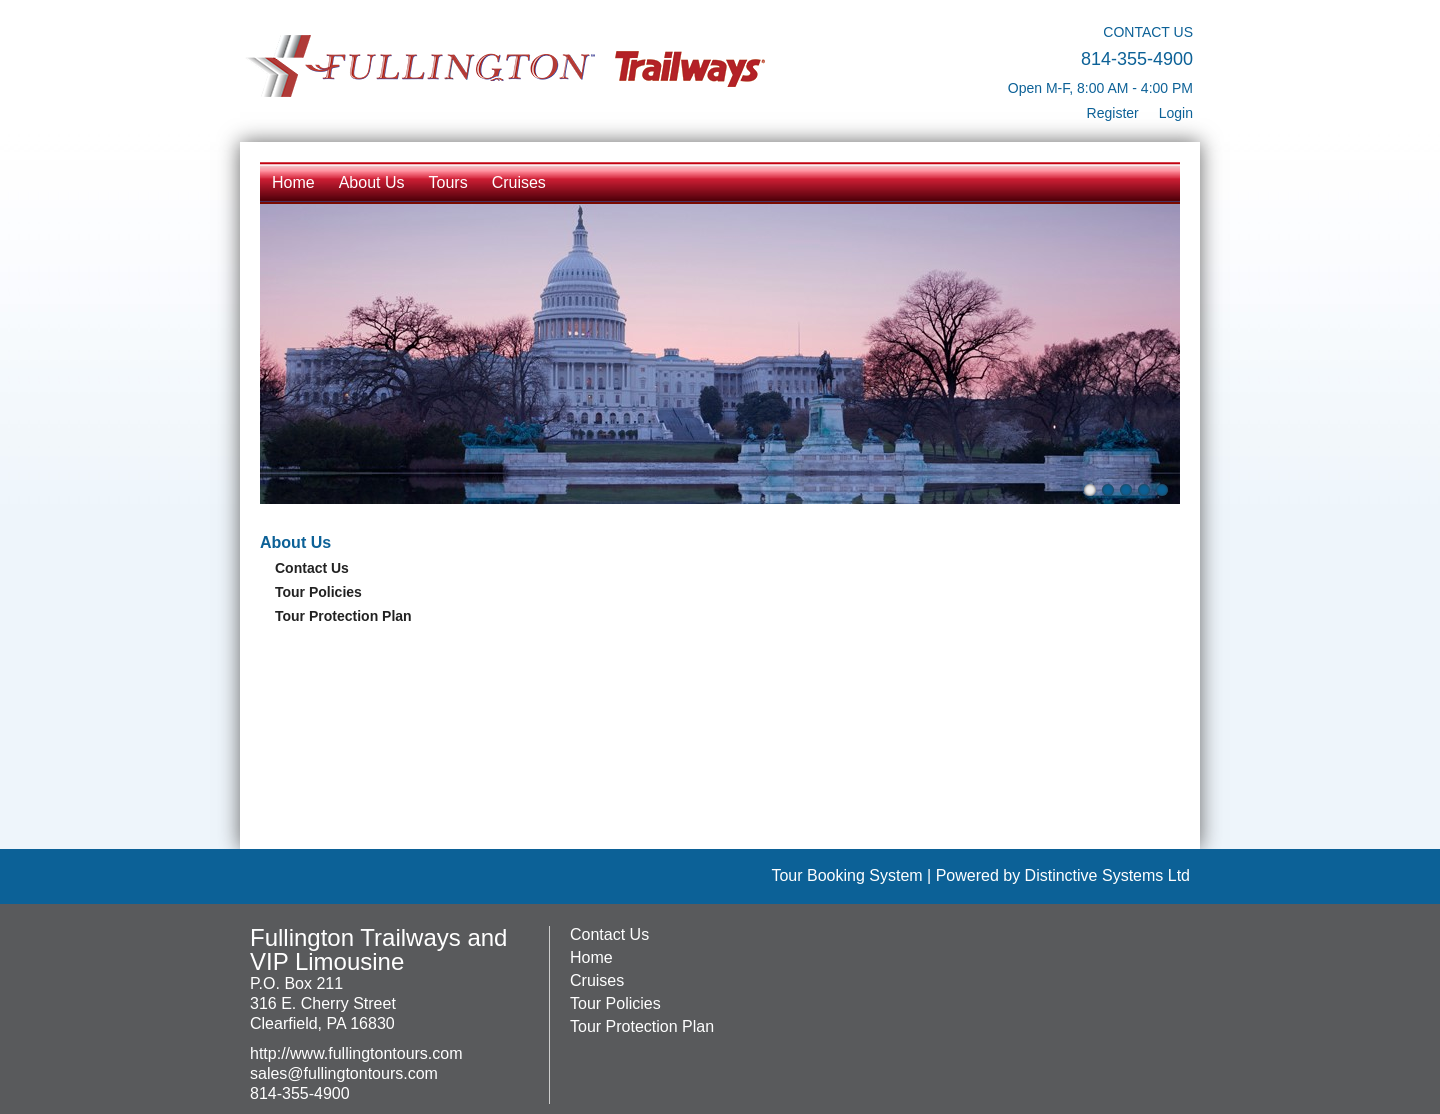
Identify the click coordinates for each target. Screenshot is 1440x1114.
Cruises (519, 182)
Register (1113, 113)
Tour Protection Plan (343, 616)
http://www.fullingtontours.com (356, 1053)
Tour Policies (318, 592)
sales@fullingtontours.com (344, 1073)
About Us (372, 182)
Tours (448, 182)
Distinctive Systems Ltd (1107, 875)
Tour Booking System (846, 875)
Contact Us (312, 568)
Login (1176, 113)
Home (293, 182)
